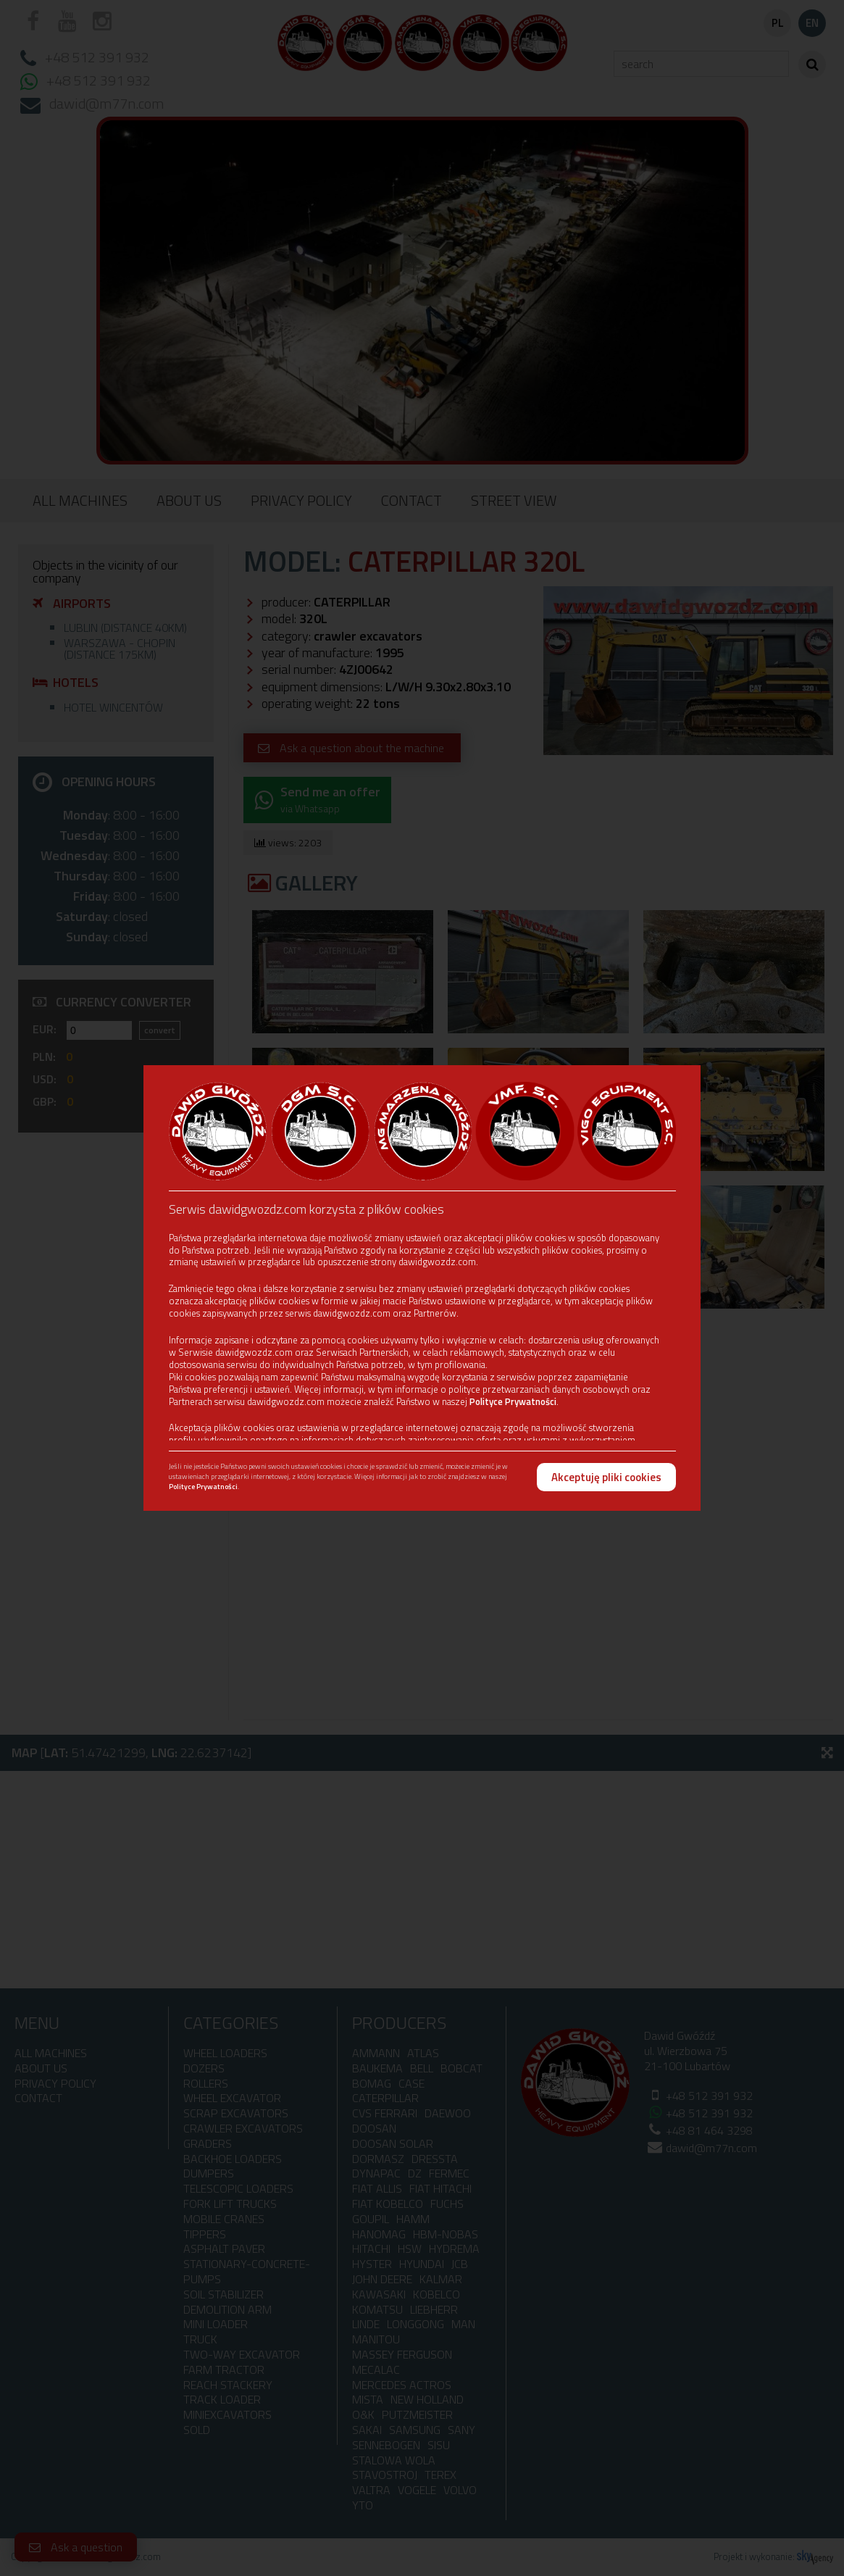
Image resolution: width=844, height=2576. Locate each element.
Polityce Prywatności (512, 1401)
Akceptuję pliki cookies (606, 1477)
